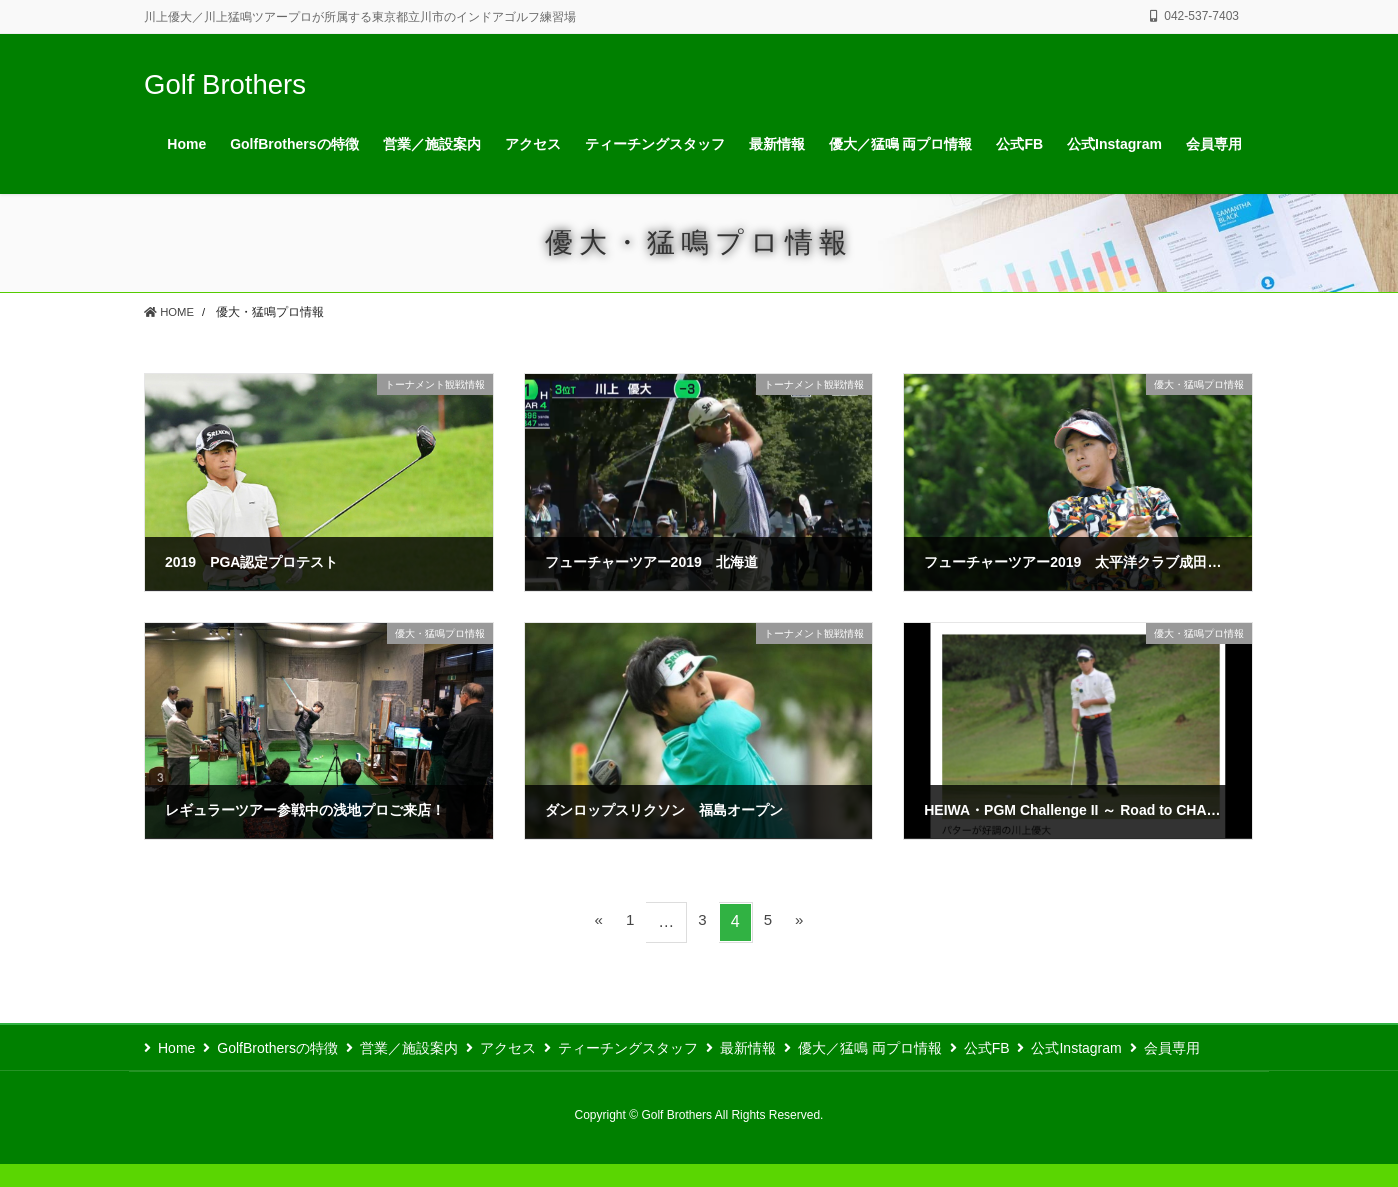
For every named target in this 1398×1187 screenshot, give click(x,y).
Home (176, 1048)
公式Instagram (1133, 1048)
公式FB (1036, 1048)
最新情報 (783, 1048)
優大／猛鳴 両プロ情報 (912, 1048)
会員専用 (186, 1071)
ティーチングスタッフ (656, 1048)
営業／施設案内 (423, 1048)
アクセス (529, 1048)
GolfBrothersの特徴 (284, 1048)
